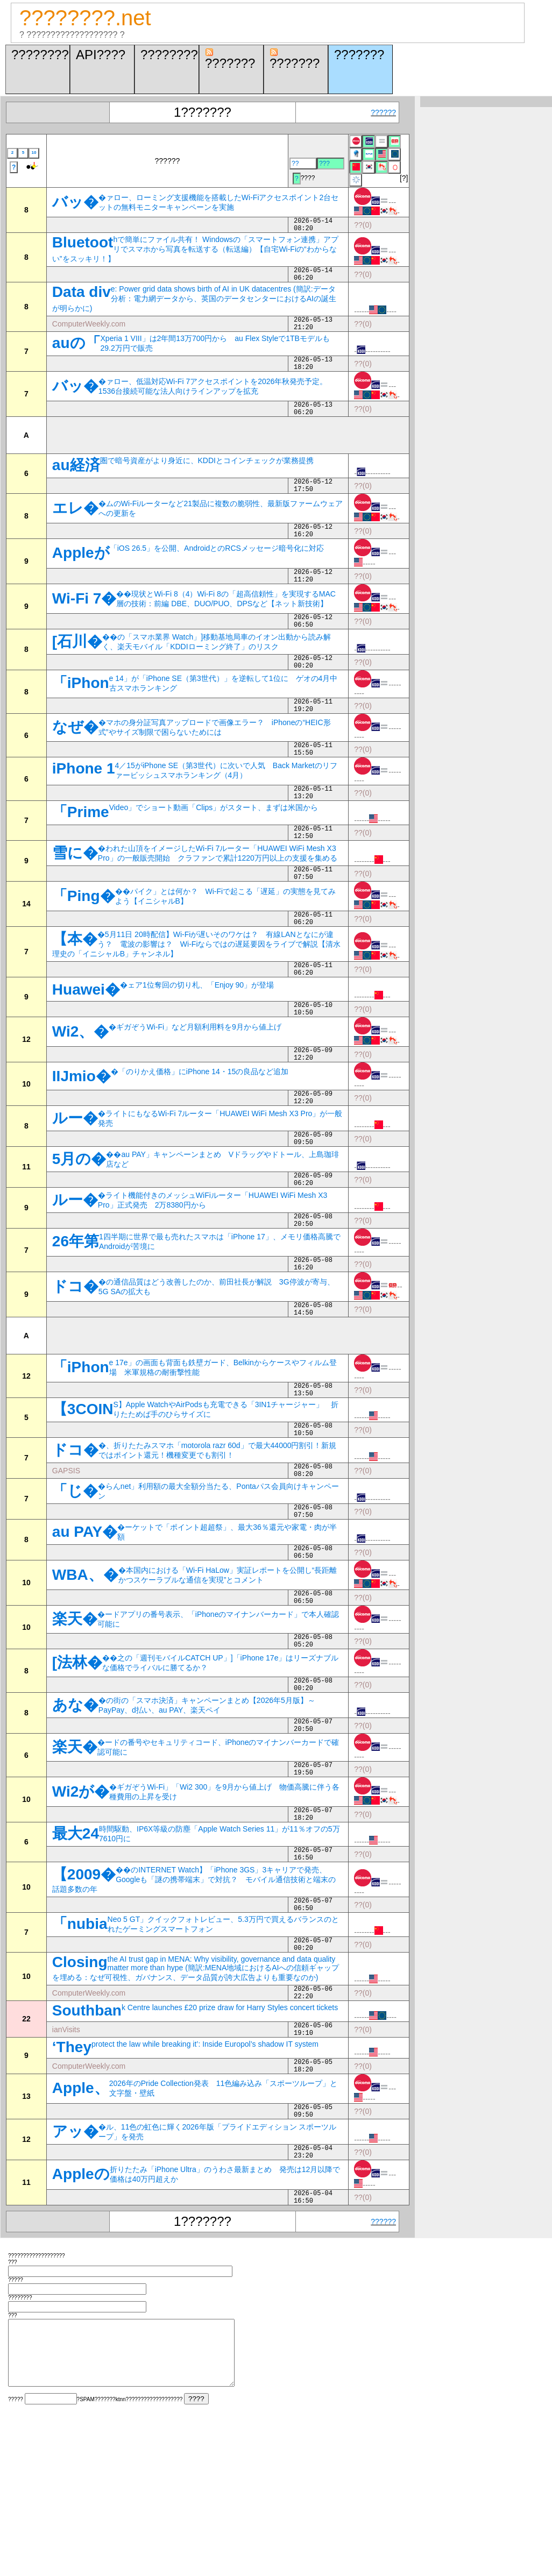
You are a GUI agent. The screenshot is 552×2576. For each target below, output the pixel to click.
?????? (383, 112)
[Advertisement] (178, 451)
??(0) (363, 226)
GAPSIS (66, 1559)
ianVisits (66, 2160)
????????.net (85, 18)
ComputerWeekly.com (88, 332)
